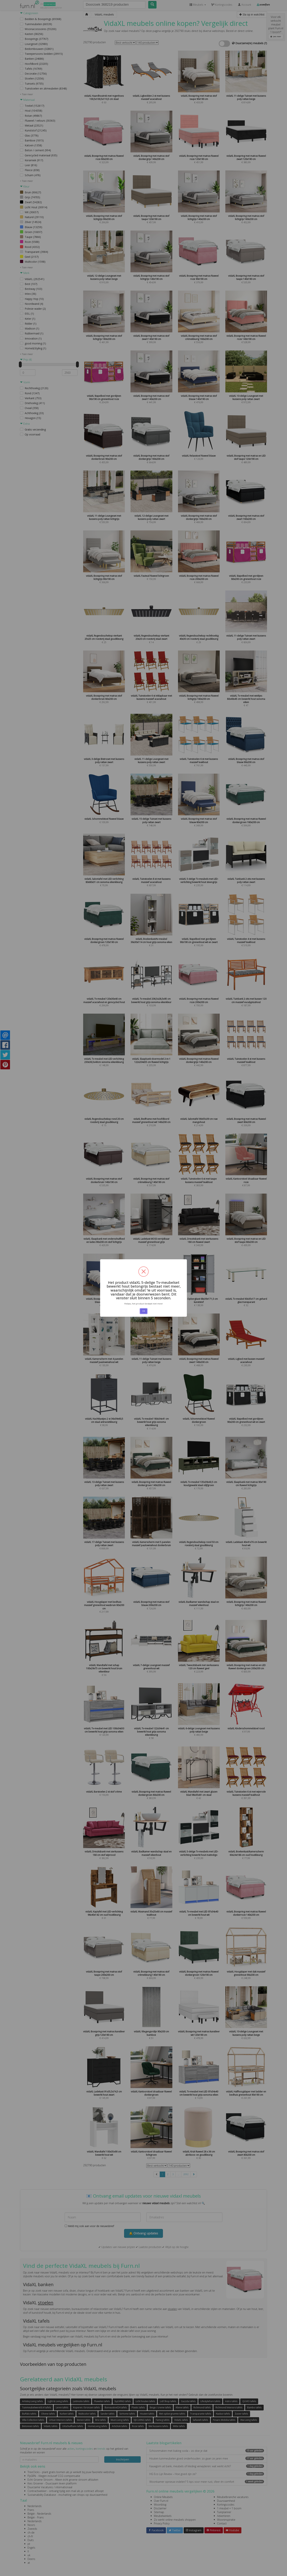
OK (143, 1311)
